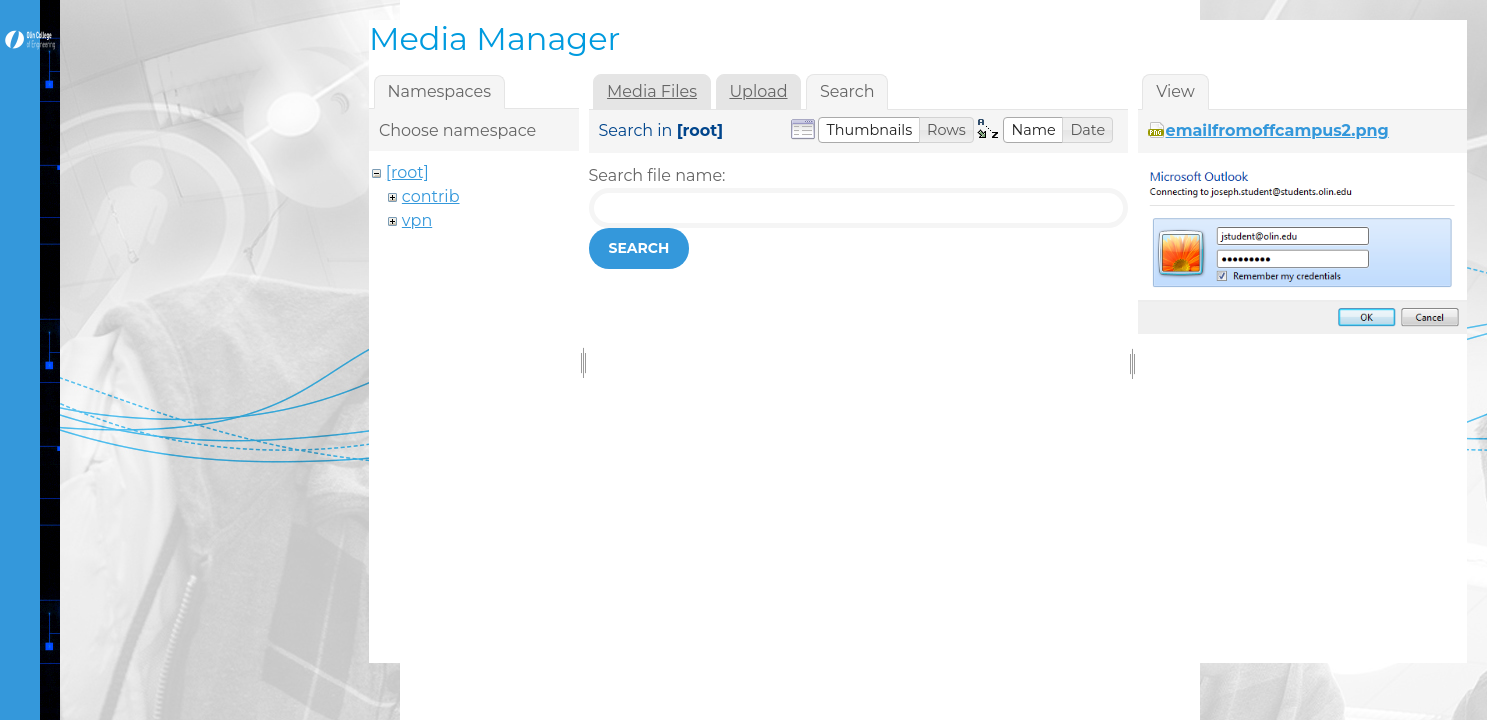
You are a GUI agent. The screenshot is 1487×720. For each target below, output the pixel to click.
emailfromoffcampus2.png (1277, 130)
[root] (407, 172)
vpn (417, 220)
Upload (758, 91)
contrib (431, 196)
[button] (869, 130)
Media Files (652, 91)
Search (639, 248)
